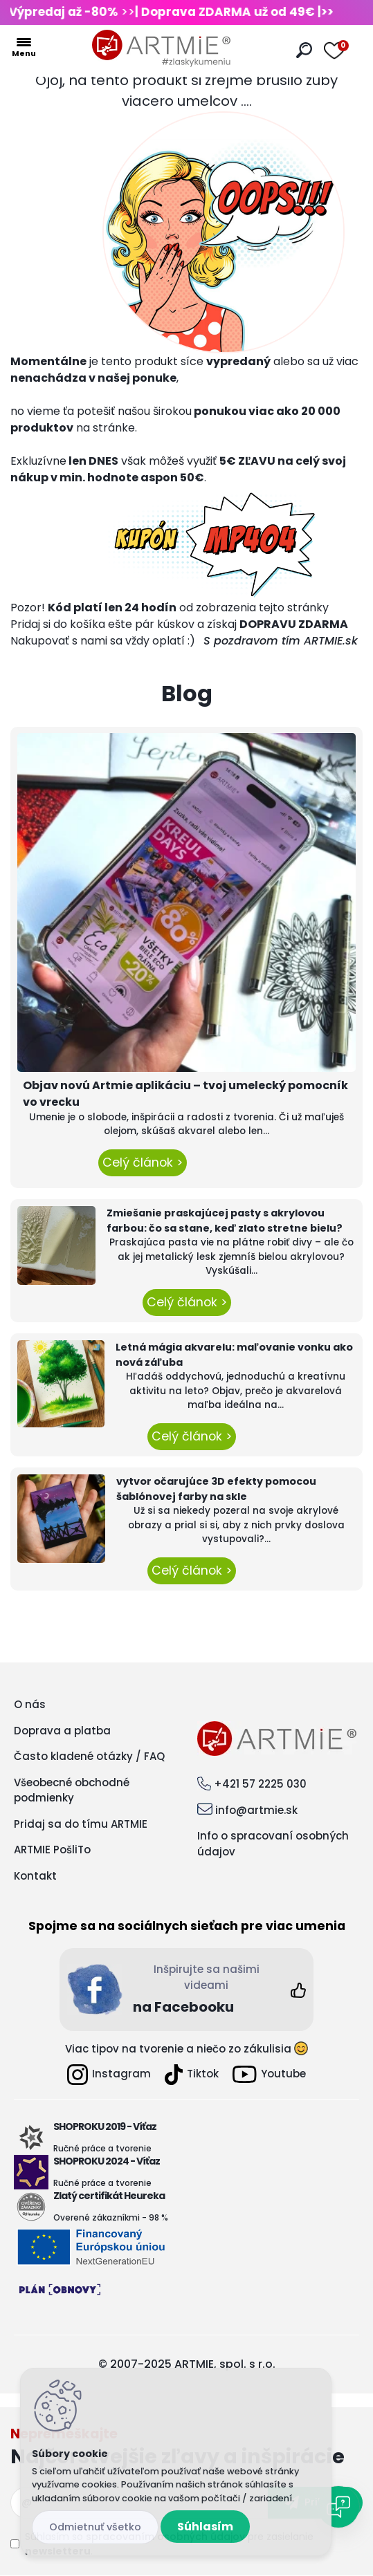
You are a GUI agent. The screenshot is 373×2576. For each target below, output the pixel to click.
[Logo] (161, 48)
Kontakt (35, 1876)
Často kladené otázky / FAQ (89, 1756)
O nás (30, 1704)
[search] (304, 50)
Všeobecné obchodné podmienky (71, 1790)
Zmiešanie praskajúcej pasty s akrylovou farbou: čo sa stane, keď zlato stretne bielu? (225, 1220)
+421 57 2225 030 (260, 1784)
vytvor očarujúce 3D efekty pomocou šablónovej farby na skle (216, 1488)
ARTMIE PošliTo (52, 1849)
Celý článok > (142, 1162)
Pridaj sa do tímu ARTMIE (80, 1824)
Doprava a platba (62, 1730)
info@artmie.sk (256, 1810)
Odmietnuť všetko (95, 2527)
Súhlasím (205, 2527)
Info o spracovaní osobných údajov (273, 1843)
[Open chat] (338, 2507)
